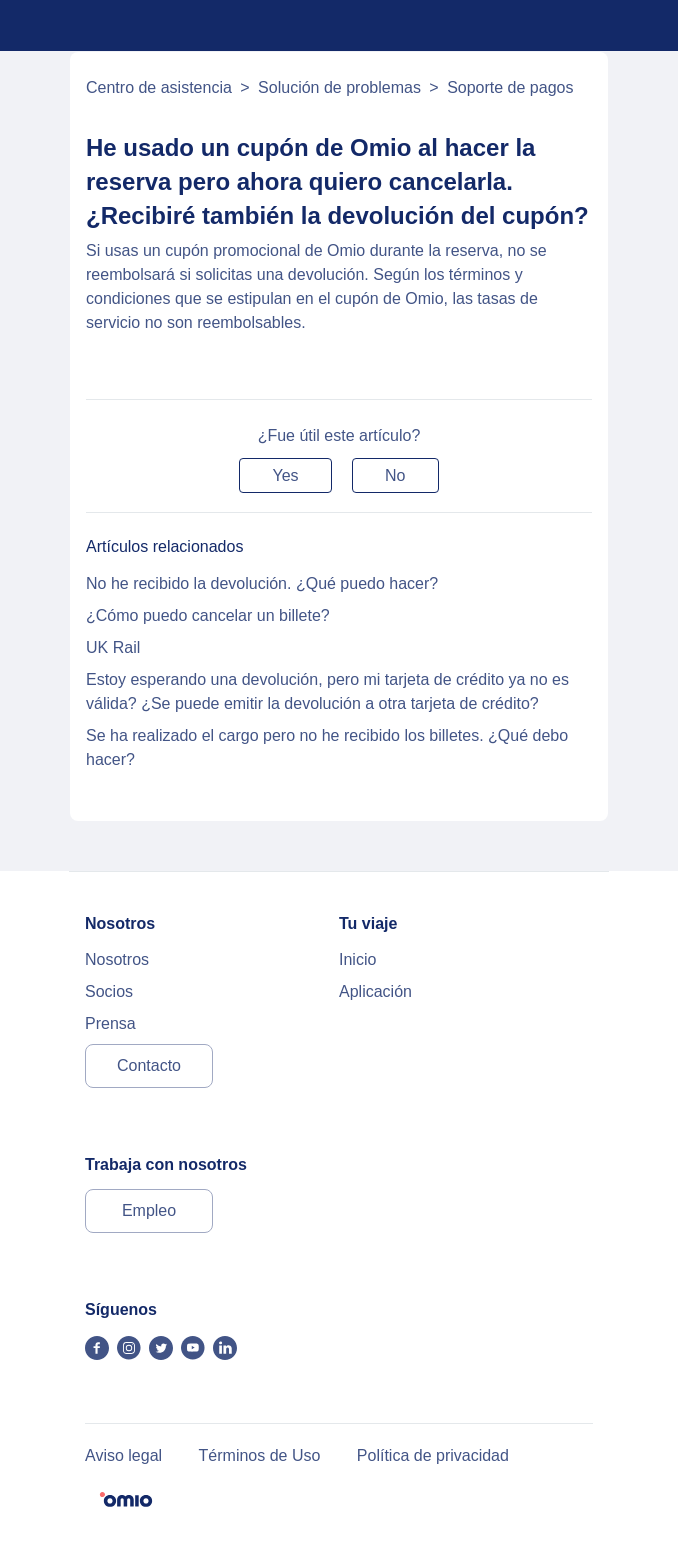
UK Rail (113, 647)
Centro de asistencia (159, 87)
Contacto (149, 1065)
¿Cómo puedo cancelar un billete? (208, 615)
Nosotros (117, 959)
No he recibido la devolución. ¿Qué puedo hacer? (262, 583)
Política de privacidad (433, 1455)
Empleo (149, 1210)
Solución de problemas (339, 87)
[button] (285, 475)
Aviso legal (123, 1455)
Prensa (110, 1023)
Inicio (357, 959)
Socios (109, 991)
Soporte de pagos (510, 87)
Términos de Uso (260, 1455)
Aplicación (375, 991)
